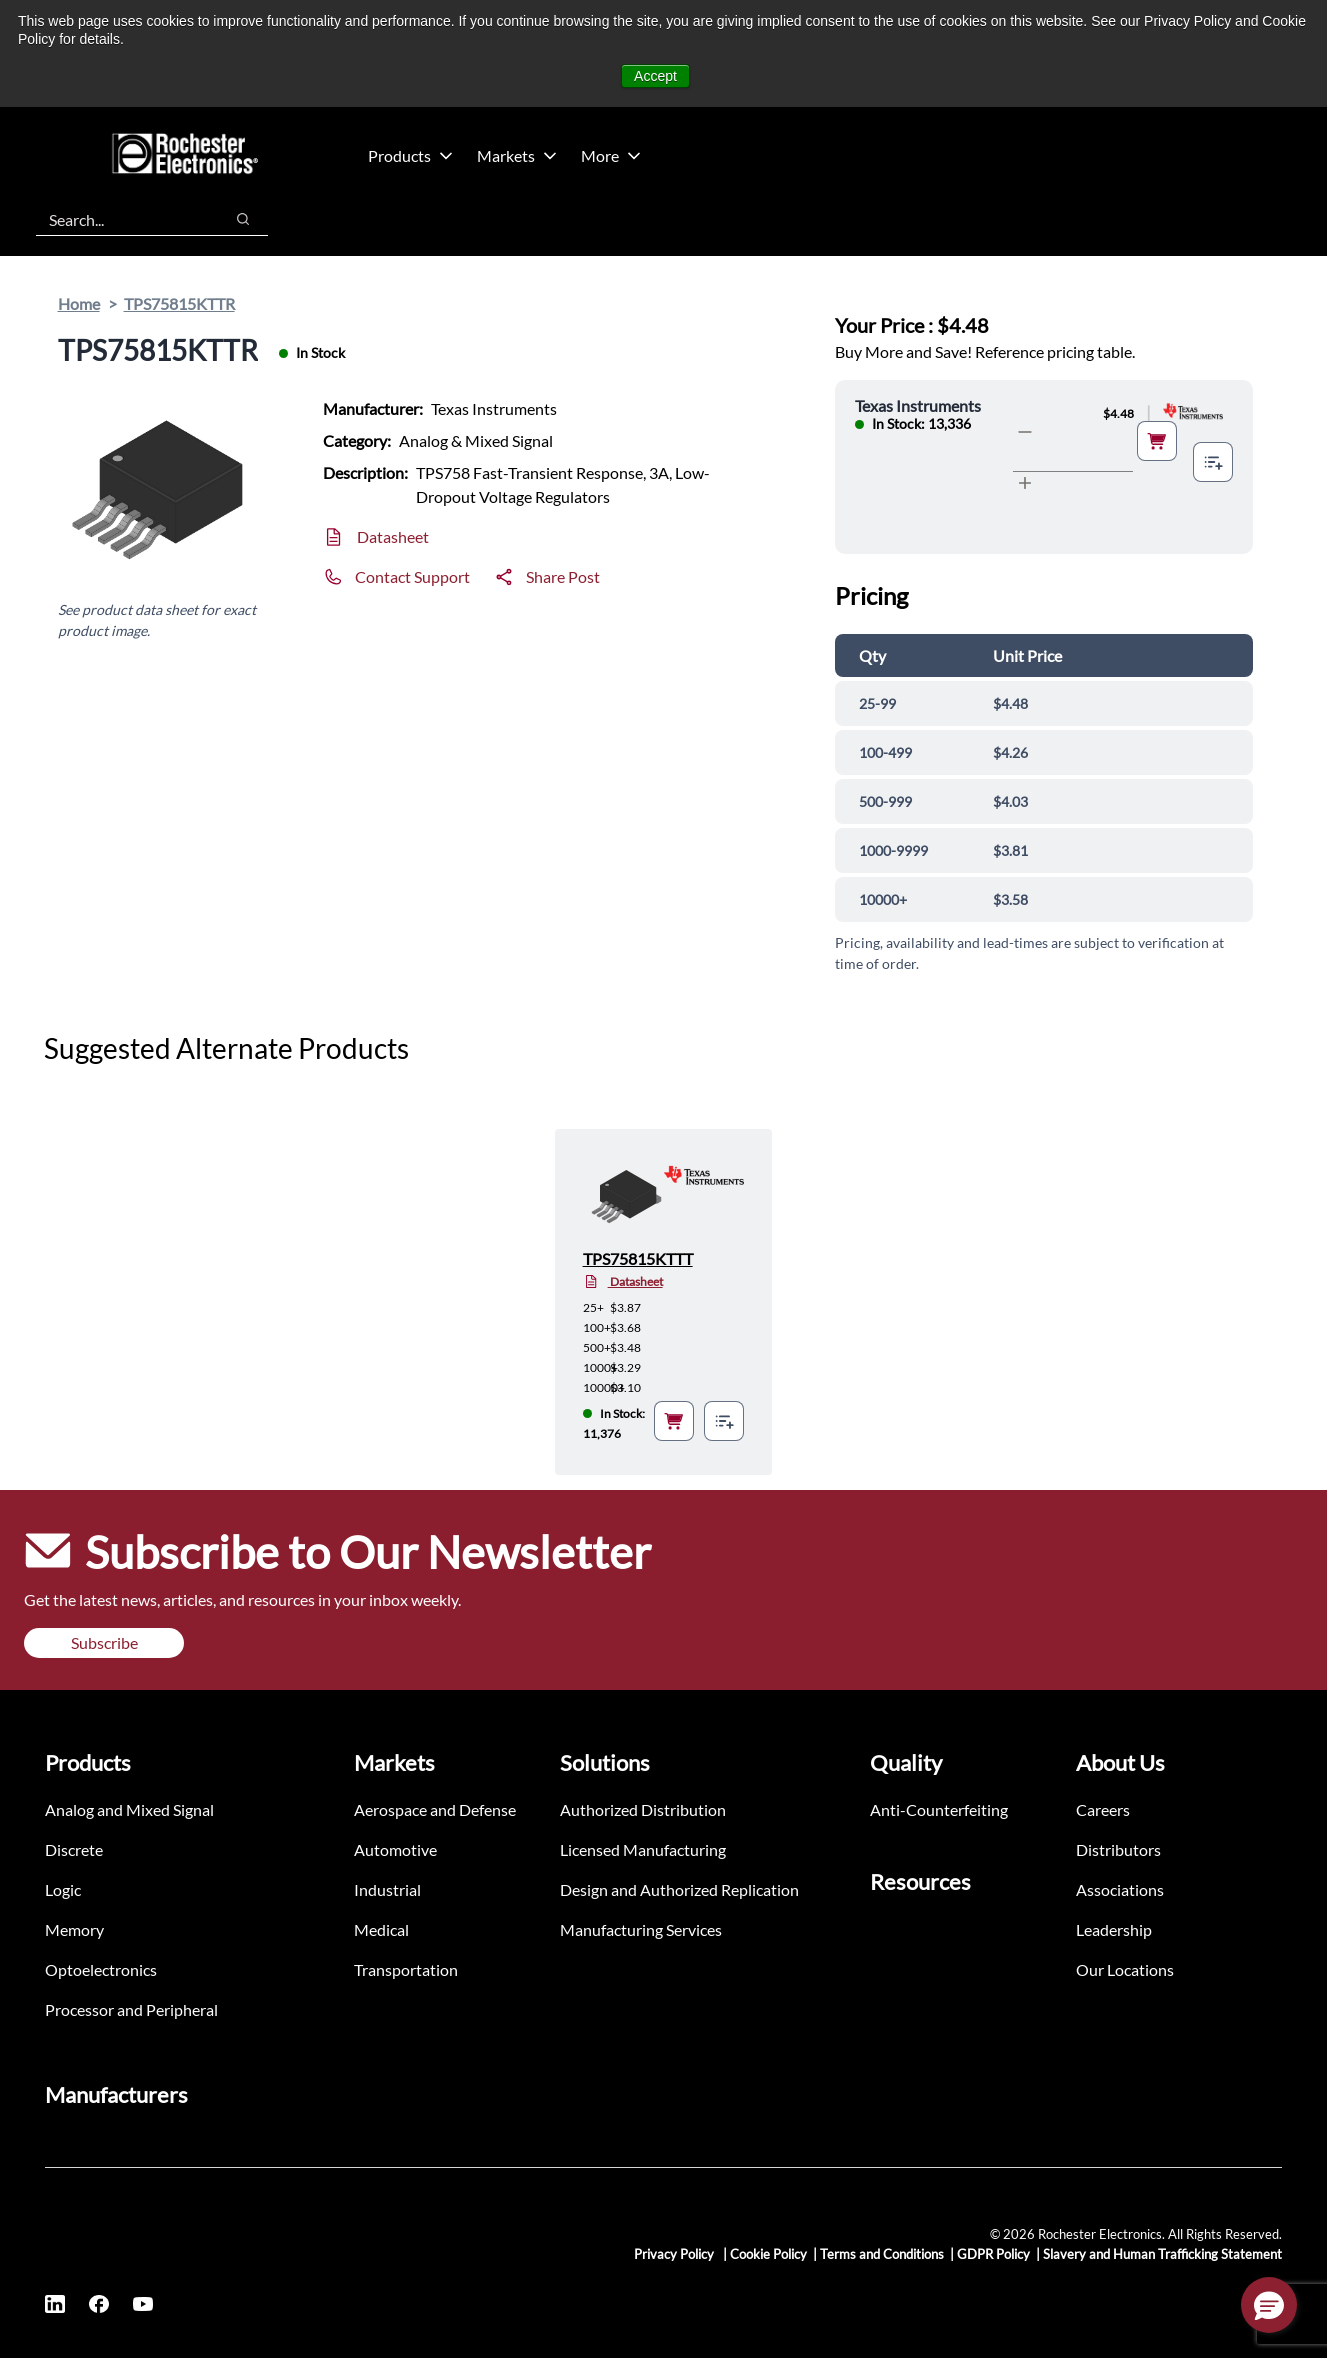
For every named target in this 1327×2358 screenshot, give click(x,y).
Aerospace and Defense (435, 1809)
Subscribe (104, 1642)
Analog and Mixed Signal (129, 1809)
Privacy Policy (675, 2254)
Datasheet (393, 536)
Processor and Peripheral (131, 2009)
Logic (63, 1889)
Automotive (395, 1849)
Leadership (1114, 1929)
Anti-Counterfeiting (939, 1809)
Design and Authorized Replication (679, 1889)
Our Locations (1125, 1969)
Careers (1103, 1809)
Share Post (563, 576)
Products (410, 155)
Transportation (406, 1969)
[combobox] (119, 219)
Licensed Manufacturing (643, 1849)
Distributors (1118, 1849)
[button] (1269, 2305)
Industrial (387, 1889)
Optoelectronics (101, 1969)
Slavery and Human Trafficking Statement (1162, 2254)
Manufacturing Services (641, 1929)
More (611, 155)
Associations (1120, 1889)
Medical (381, 1929)
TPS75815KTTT (638, 1258)
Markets (517, 155)
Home (79, 303)
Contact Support (412, 576)
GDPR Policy (993, 2254)
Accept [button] (655, 76)
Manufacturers (116, 2094)
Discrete (74, 1849)
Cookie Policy (768, 2254)
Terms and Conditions (882, 2254)
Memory (74, 1929)
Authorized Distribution (643, 1809)
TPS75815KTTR (179, 303)
